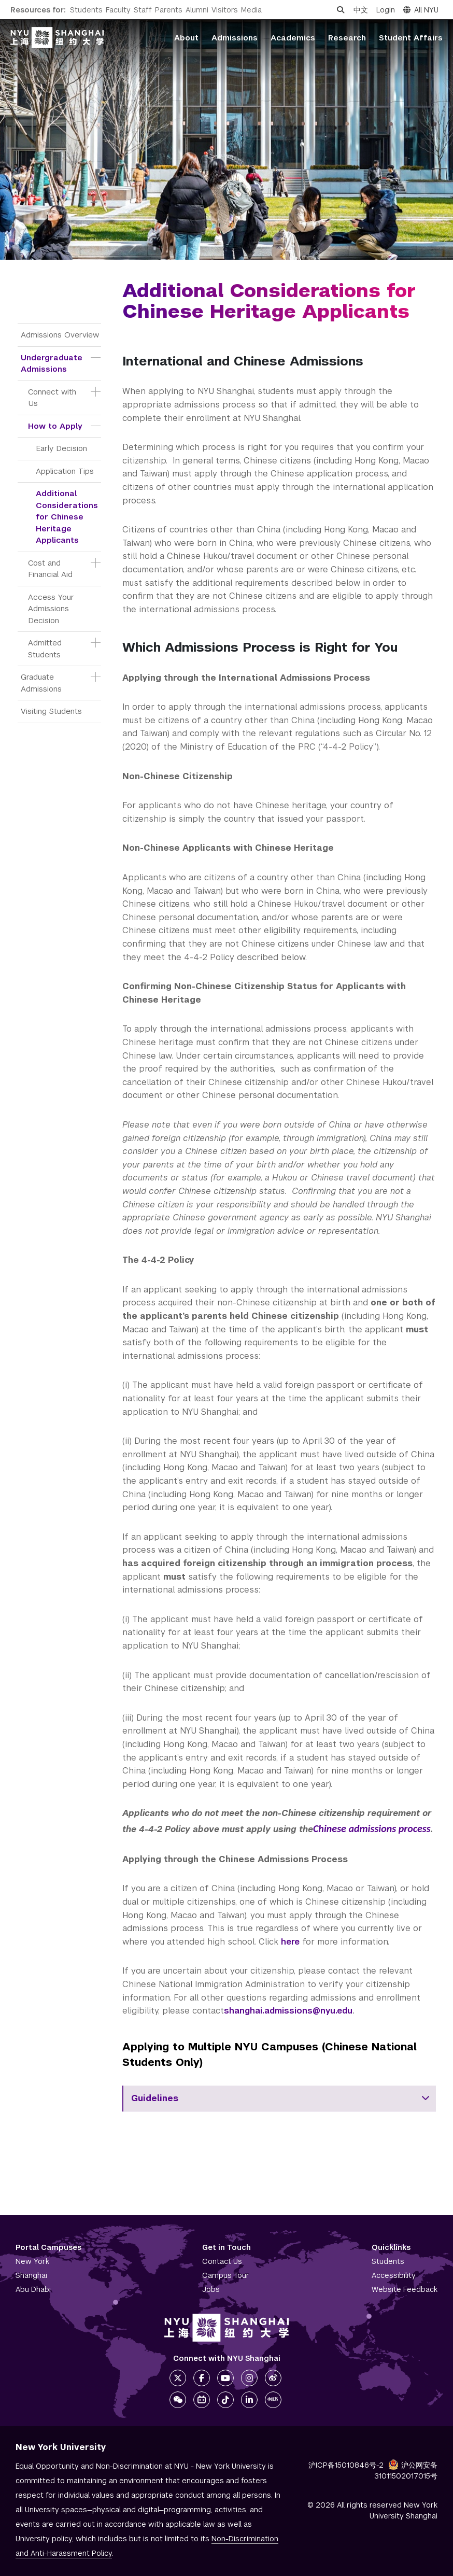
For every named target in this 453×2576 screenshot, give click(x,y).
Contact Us (222, 2261)
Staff (143, 10)
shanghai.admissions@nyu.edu (288, 2010)
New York (32, 2261)
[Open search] (340, 10)
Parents (168, 10)
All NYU (420, 10)
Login (385, 10)
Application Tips (65, 471)
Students (86, 10)
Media (251, 10)
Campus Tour (225, 2275)
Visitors (224, 10)
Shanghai (31, 2275)
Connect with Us (53, 398)
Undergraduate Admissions (53, 363)
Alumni (197, 10)
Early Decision (61, 448)
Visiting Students (51, 711)
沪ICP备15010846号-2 (346, 2465)
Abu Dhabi (33, 2289)
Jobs (211, 2289)
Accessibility (394, 2275)
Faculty (118, 10)
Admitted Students (46, 648)
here (290, 1941)
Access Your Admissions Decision (52, 608)
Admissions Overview (60, 335)
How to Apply (55, 426)
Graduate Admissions (41, 683)
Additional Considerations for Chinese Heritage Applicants (68, 516)
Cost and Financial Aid (50, 569)
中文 (360, 10)
